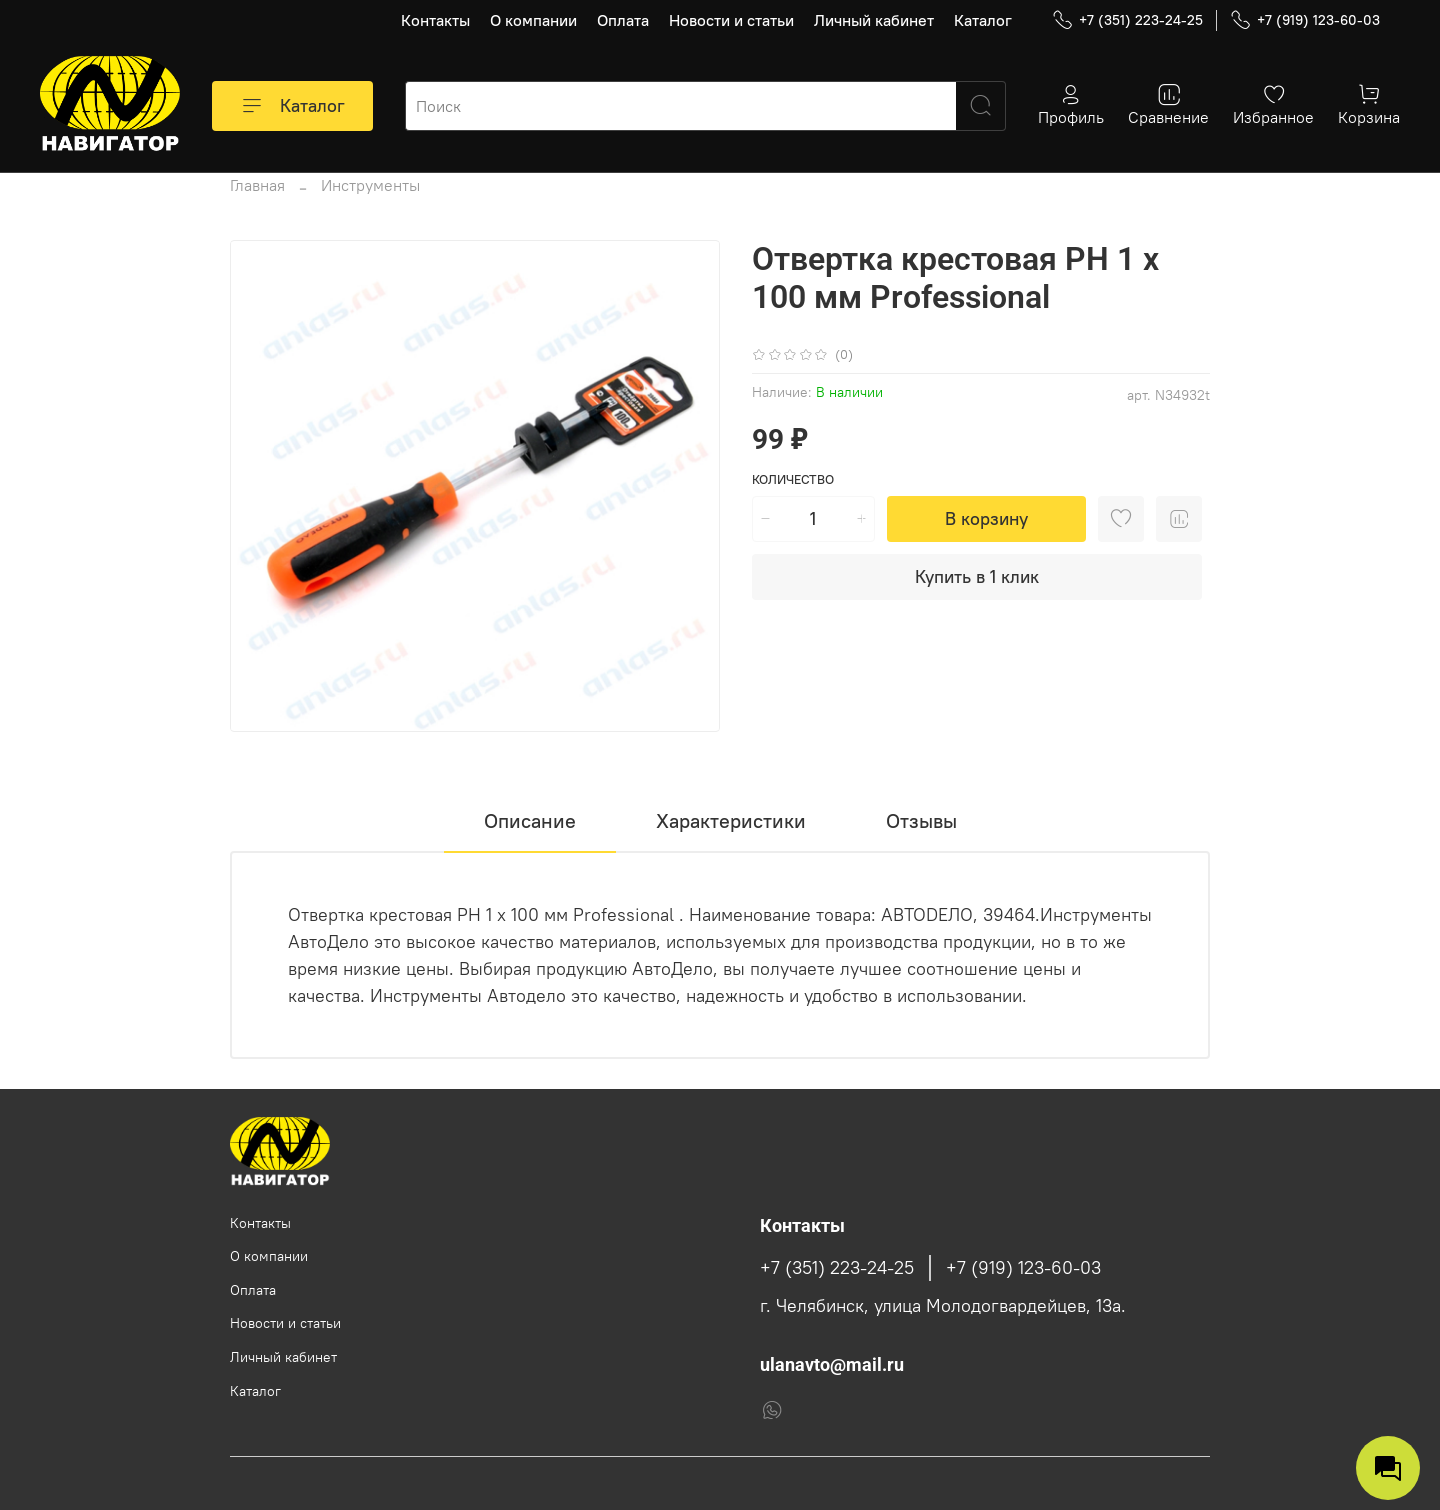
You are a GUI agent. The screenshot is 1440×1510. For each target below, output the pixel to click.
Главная (257, 185)
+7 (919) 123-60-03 (1305, 20)
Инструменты (370, 185)
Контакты (435, 20)
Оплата (623, 20)
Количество (793, 479)
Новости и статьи (731, 20)
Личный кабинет (874, 20)
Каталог (983, 20)
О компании (533, 20)
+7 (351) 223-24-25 (1127, 20)
